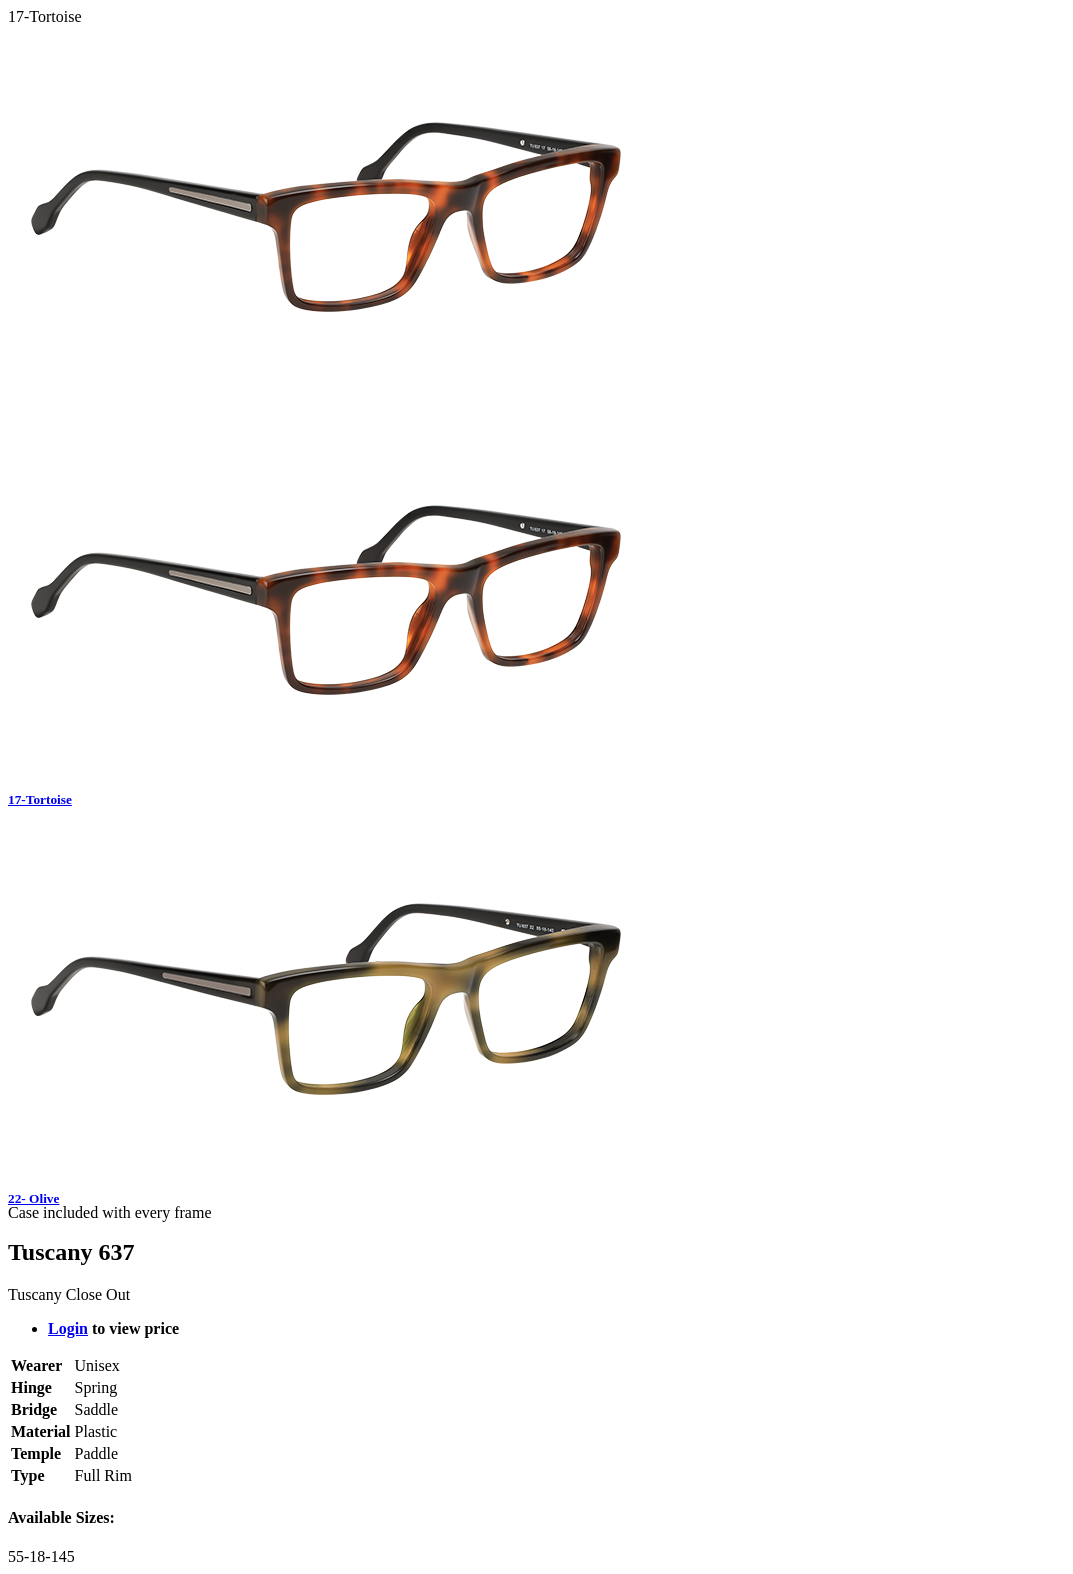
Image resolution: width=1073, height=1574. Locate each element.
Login (68, 1328)
